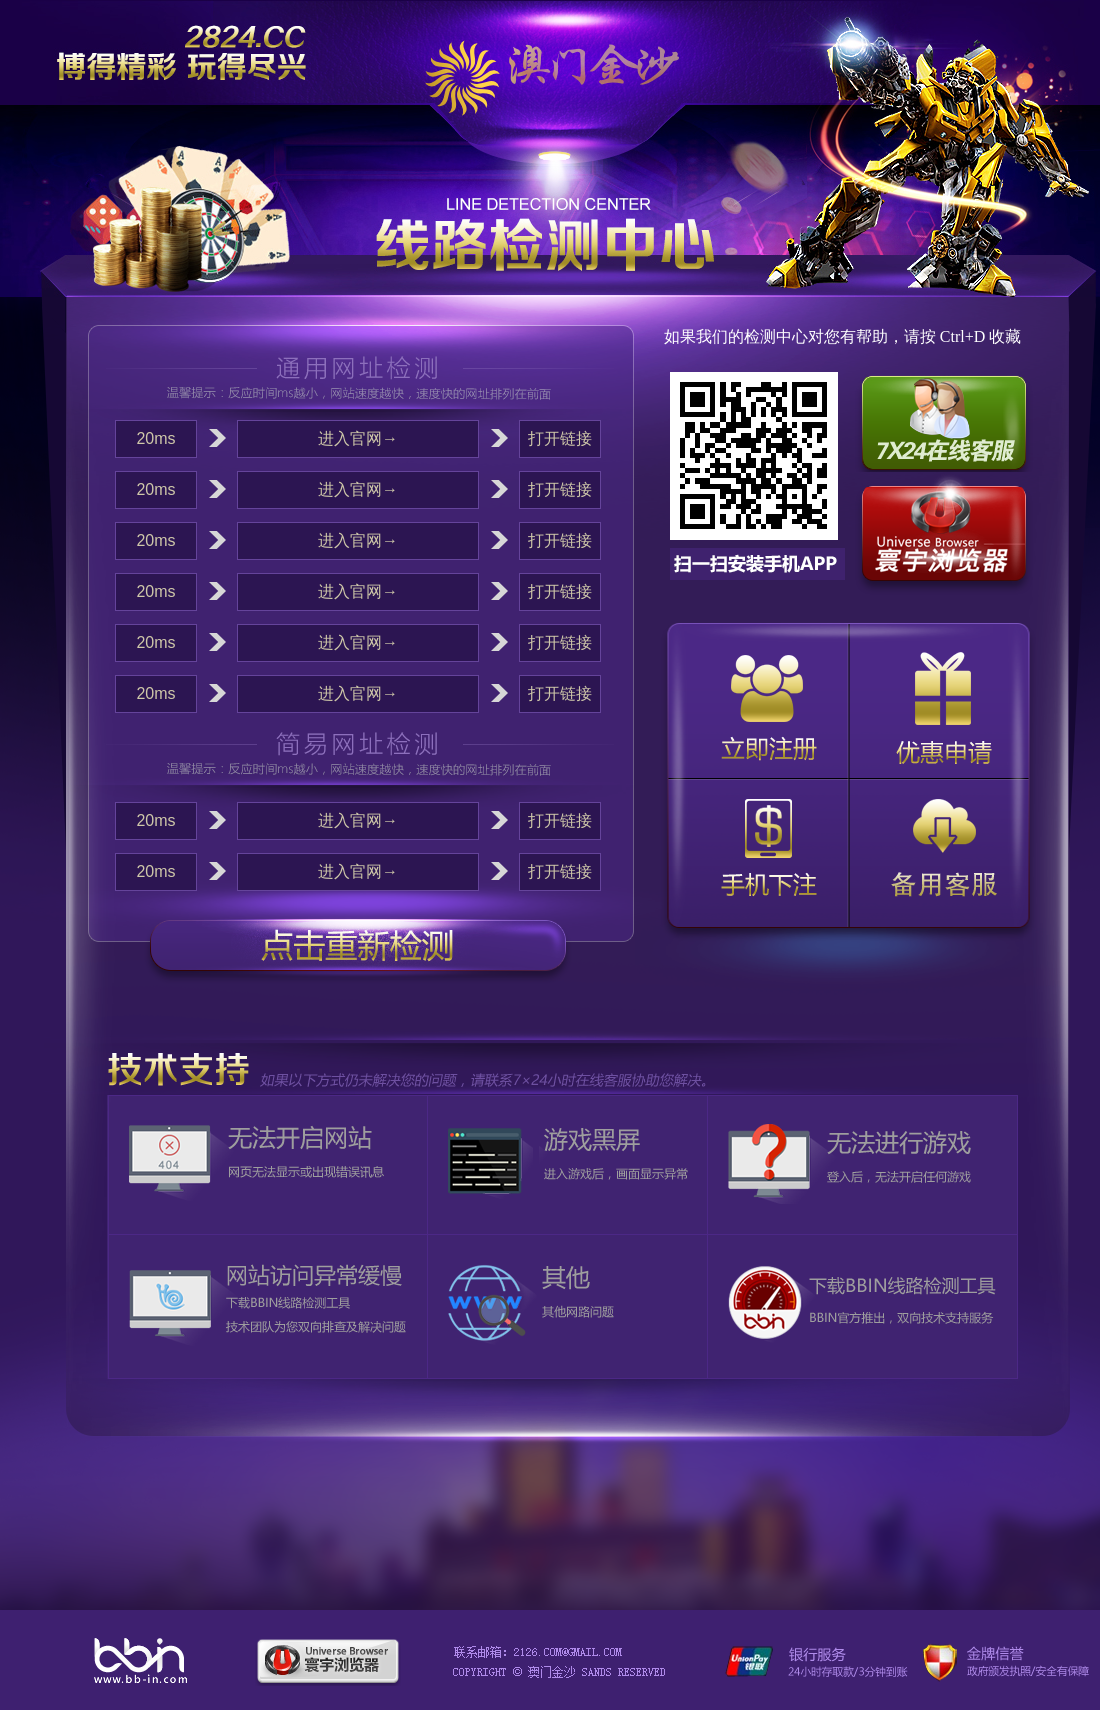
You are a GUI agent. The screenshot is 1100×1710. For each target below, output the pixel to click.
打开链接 (560, 438)
